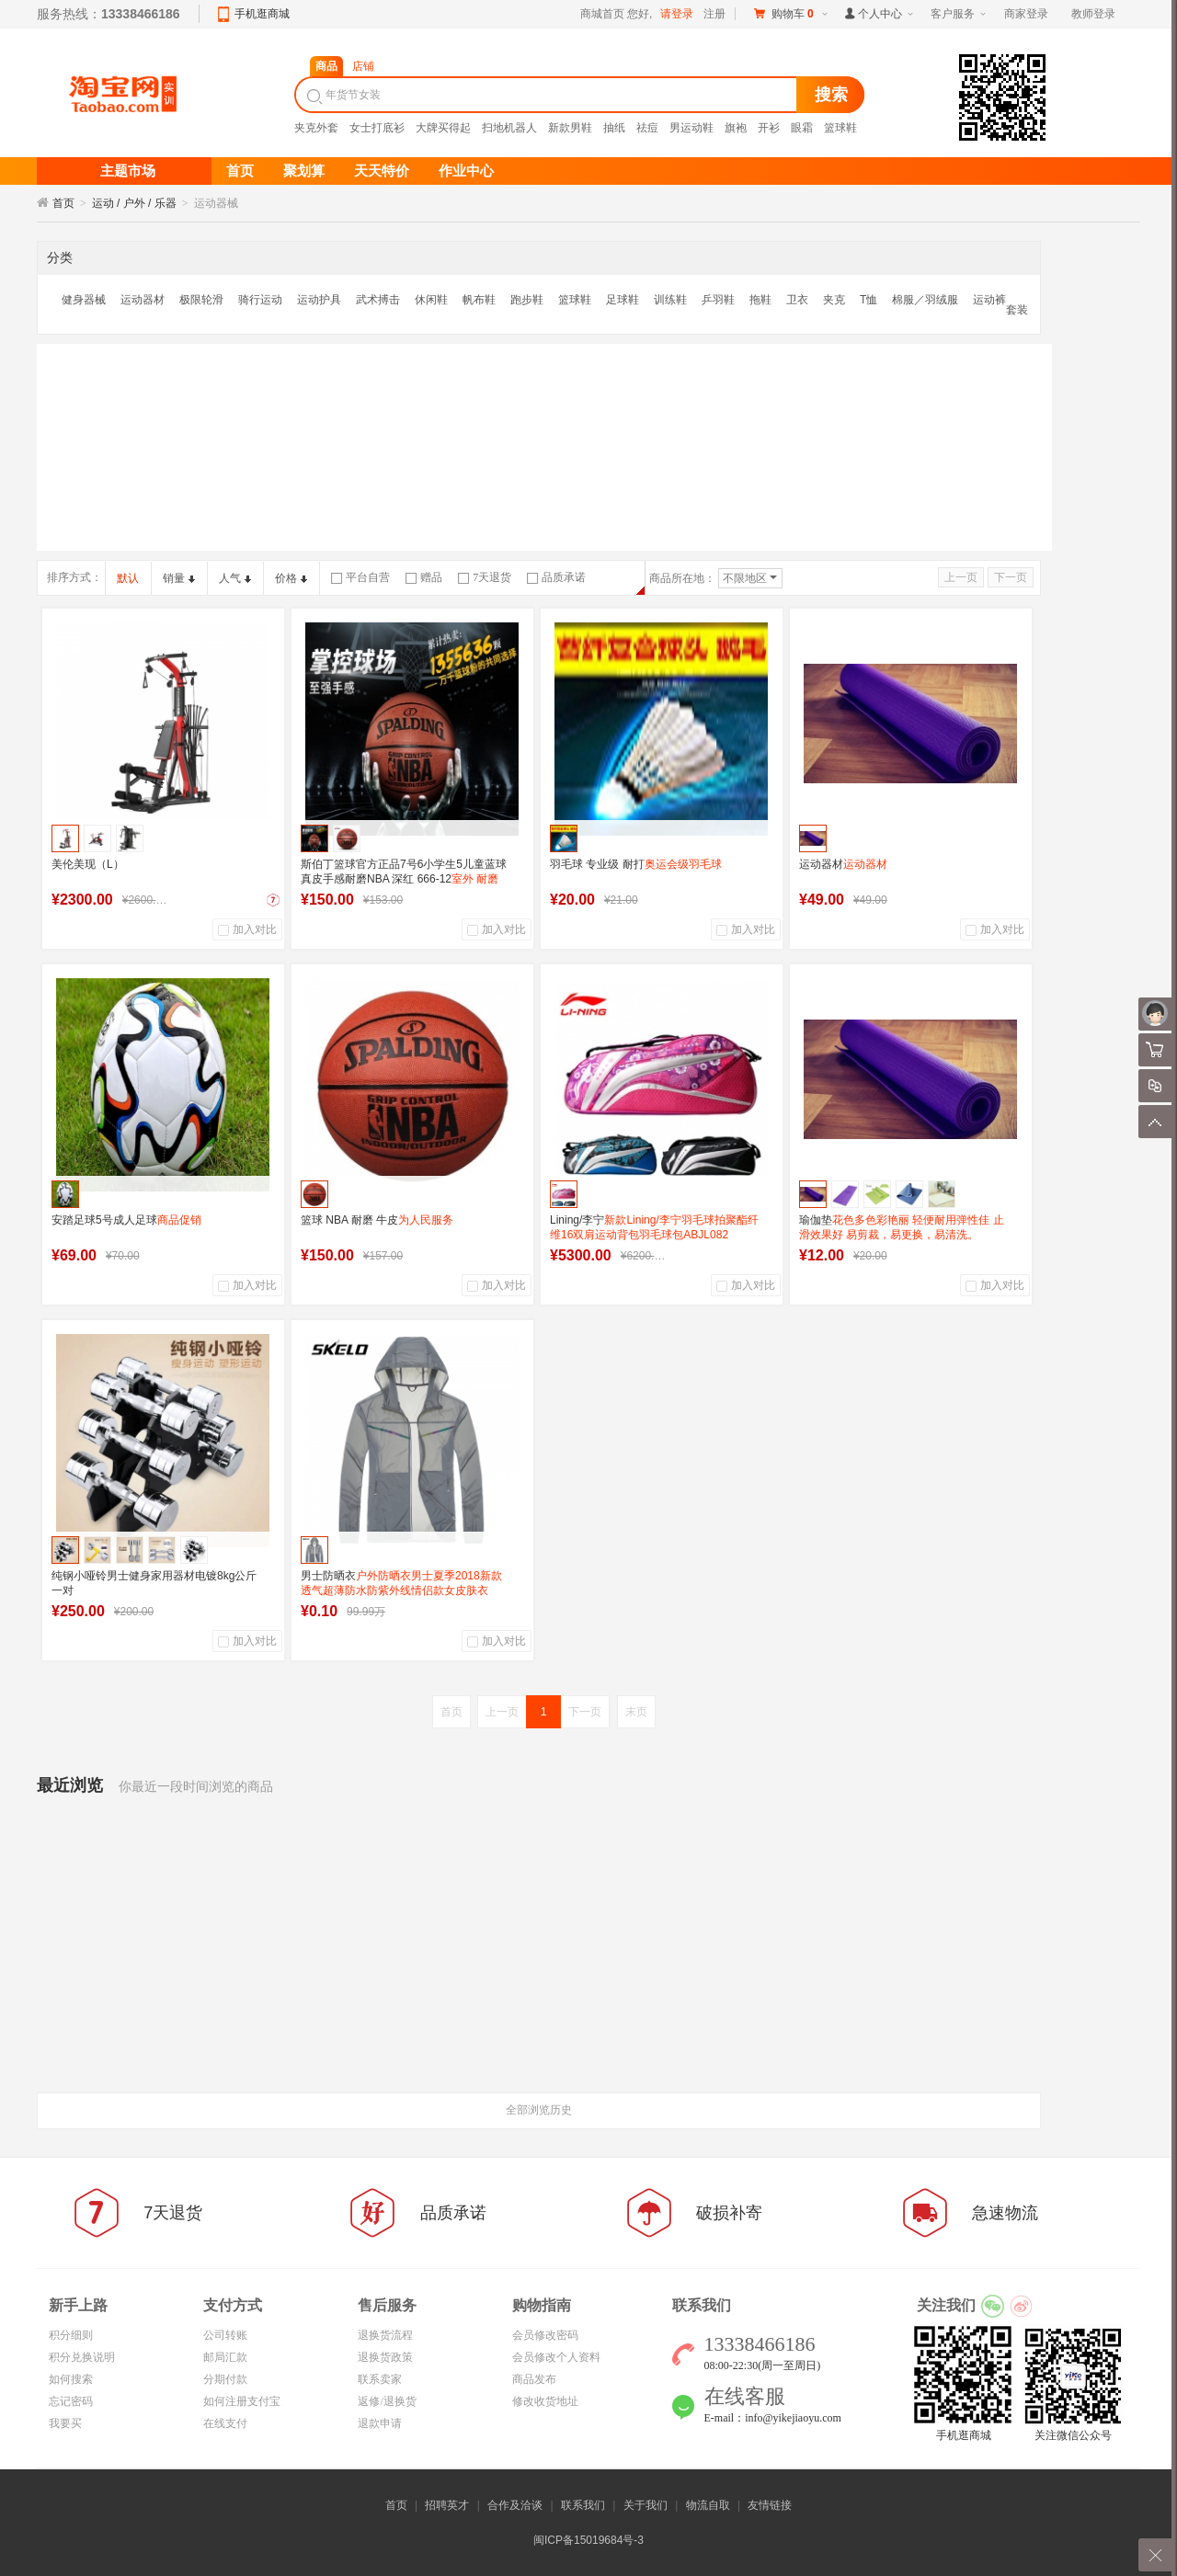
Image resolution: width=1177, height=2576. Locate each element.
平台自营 (360, 577)
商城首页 (602, 13)
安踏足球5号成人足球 (126, 1220)
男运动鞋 (691, 127)
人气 (235, 578)
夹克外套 (316, 127)
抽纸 (614, 127)
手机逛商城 (262, 13)
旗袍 (736, 127)
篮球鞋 (840, 127)
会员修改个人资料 (556, 2357)
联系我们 (583, 2505)
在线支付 (225, 2423)
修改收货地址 (545, 2401)
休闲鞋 (431, 299)
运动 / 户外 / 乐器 (134, 203)
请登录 (676, 13)
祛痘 (647, 127)
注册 (714, 13)
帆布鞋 (479, 299)
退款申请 (380, 2423)
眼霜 (802, 127)
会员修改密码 (545, 2335)
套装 (1017, 309)
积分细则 (71, 2335)
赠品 (424, 577)
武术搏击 (378, 299)
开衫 (769, 127)
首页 (63, 203)
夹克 (834, 299)
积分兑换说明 (82, 2357)
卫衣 (797, 299)
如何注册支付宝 (241, 2401)
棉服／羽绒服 (925, 299)
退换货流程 (385, 2335)
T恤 (868, 299)
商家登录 (1026, 13)
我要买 (65, 2423)
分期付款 (225, 2379)
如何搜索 (71, 2379)
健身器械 (84, 299)
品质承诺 (556, 577)
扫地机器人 (509, 127)
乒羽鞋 (718, 299)
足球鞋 (622, 299)
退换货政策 (385, 2357)
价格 (291, 578)
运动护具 (319, 299)
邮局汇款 (225, 2357)
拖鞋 (760, 299)
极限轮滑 (201, 299)
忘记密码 (71, 2401)
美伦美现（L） (87, 864)
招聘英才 (447, 2505)
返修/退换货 (387, 2401)
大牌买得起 (443, 127)
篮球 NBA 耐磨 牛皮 (377, 1220)
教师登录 (1093, 13)
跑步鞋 (526, 299)
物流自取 (708, 2505)
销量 (179, 578)
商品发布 (534, 2379)
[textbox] (548, 94)
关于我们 (645, 2505)
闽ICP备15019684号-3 (588, 2540)
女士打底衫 (377, 127)
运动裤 (989, 299)
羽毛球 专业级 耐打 (636, 864)
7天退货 (484, 577)
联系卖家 (380, 2379)
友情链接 (770, 2505)
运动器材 (142, 299)
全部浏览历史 (539, 2109)
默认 (128, 578)
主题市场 (127, 171)
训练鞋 (670, 299)
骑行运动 (260, 299)
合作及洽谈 (515, 2505)
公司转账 (225, 2335)
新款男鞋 (570, 127)
